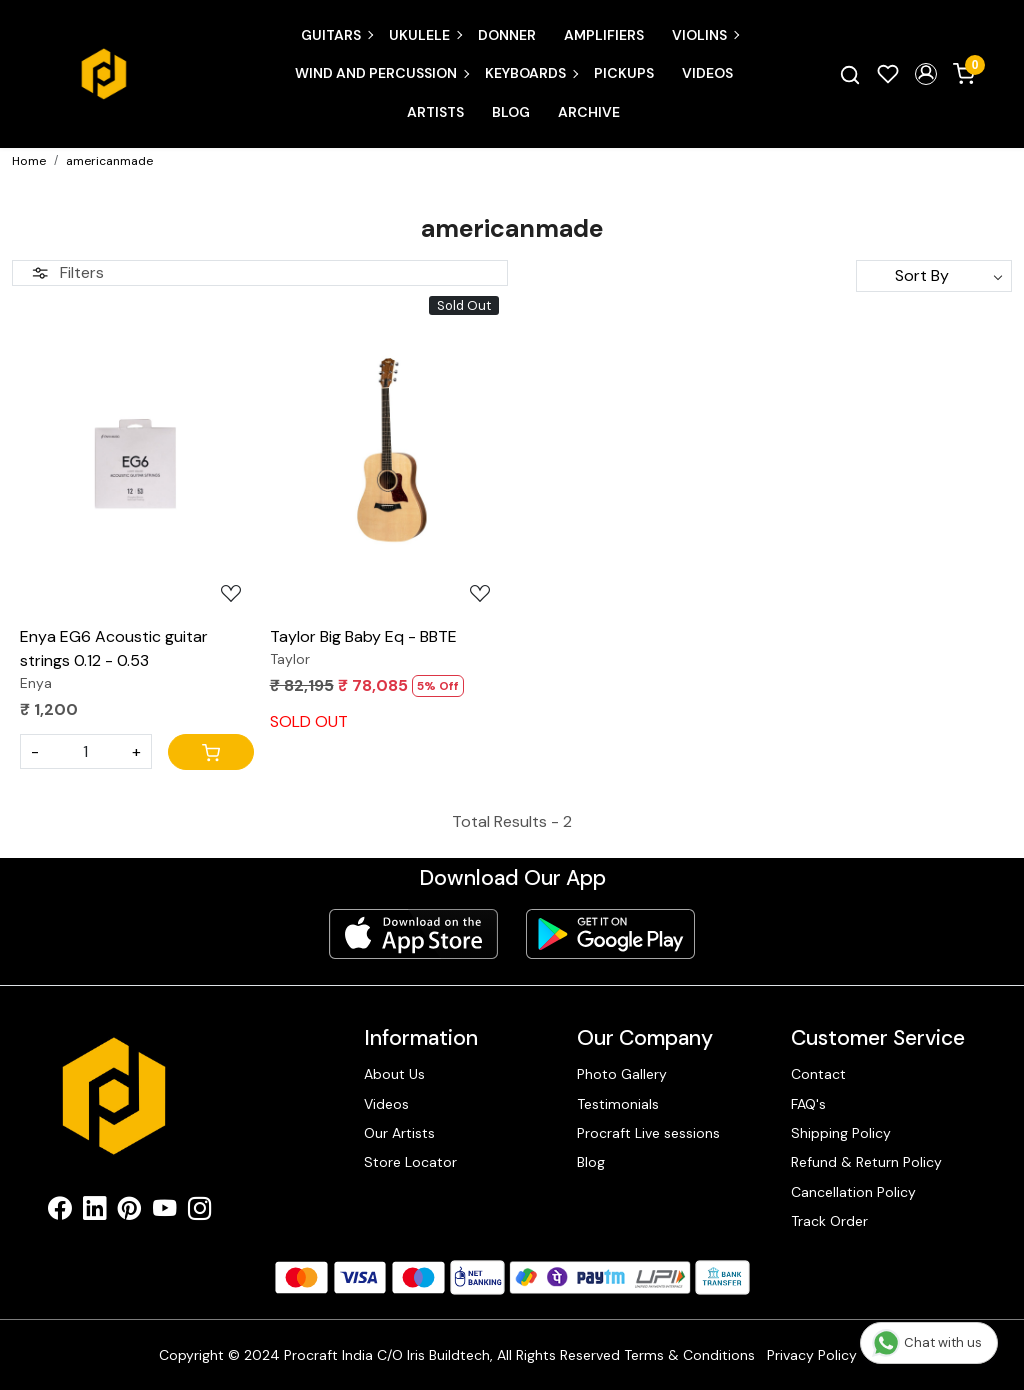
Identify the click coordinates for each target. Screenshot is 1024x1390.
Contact (818, 1074)
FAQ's (808, 1104)
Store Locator (410, 1162)
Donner (507, 35)
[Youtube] (164, 1212)
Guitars (336, 35)
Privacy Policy (812, 1355)
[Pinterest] (129, 1212)
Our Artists (399, 1133)
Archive (589, 112)
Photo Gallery (622, 1074)
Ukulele (425, 35)
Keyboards (531, 73)
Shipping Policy (841, 1133)
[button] (926, 74)
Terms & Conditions (689, 1355)
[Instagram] (199, 1212)
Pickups (624, 73)
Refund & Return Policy (866, 1162)
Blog (511, 112)
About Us (394, 1074)
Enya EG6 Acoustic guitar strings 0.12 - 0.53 (114, 648)
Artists (435, 112)
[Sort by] (934, 276)
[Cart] (211, 752)
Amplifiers (604, 35)
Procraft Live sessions (648, 1133)
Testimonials (618, 1104)
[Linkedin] (94, 1212)
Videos (707, 73)
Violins (705, 35)
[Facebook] (59, 1212)
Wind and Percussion (381, 73)
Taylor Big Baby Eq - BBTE (363, 636)
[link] (850, 74)
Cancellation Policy (853, 1192)
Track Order (829, 1221)
